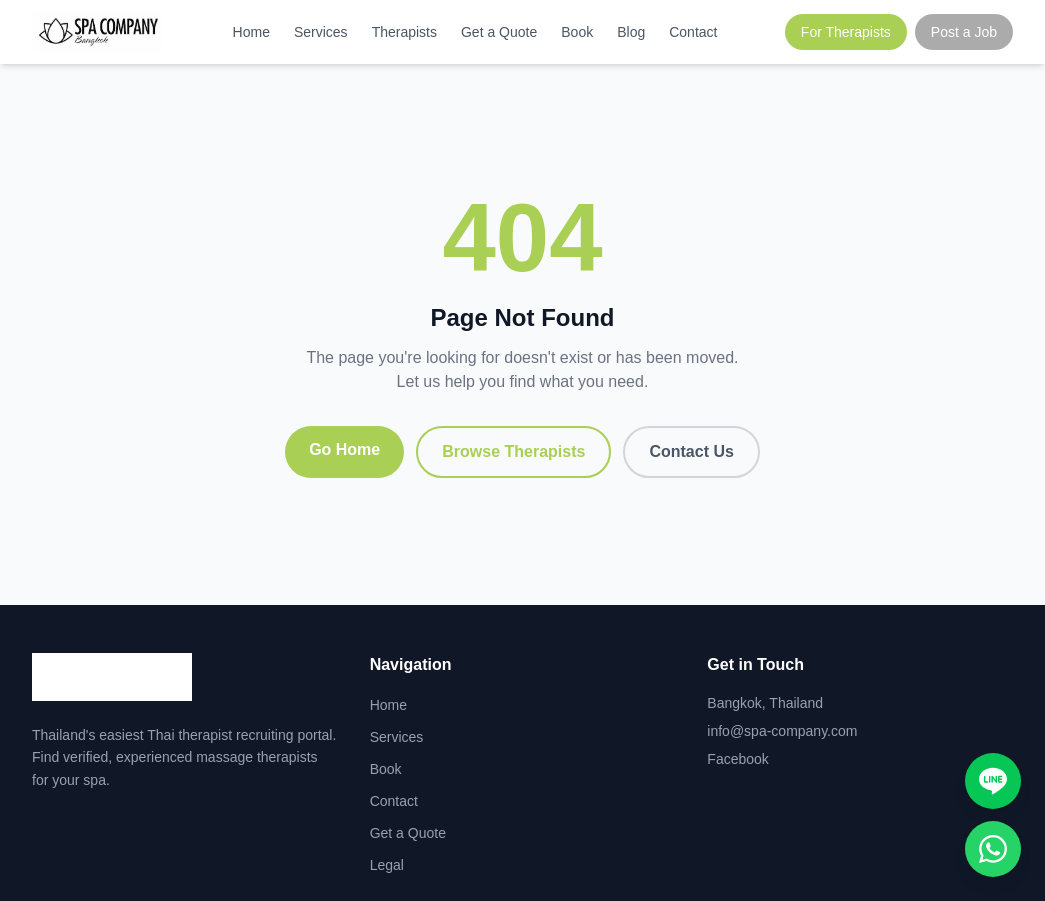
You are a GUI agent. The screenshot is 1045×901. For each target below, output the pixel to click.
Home (251, 32)
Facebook (737, 759)
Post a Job (964, 32)
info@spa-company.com (782, 731)
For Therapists (846, 32)
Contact (693, 32)
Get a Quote (499, 32)
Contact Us (691, 451)
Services (321, 32)
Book (577, 32)
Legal (387, 865)
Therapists (404, 32)
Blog (631, 32)
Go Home (344, 449)
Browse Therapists (513, 451)
